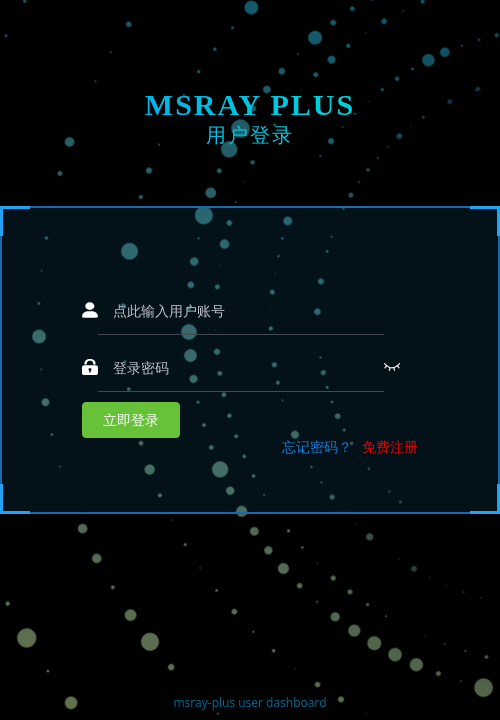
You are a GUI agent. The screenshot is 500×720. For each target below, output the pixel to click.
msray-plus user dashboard (249, 702)
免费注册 (390, 446)
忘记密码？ (317, 446)
